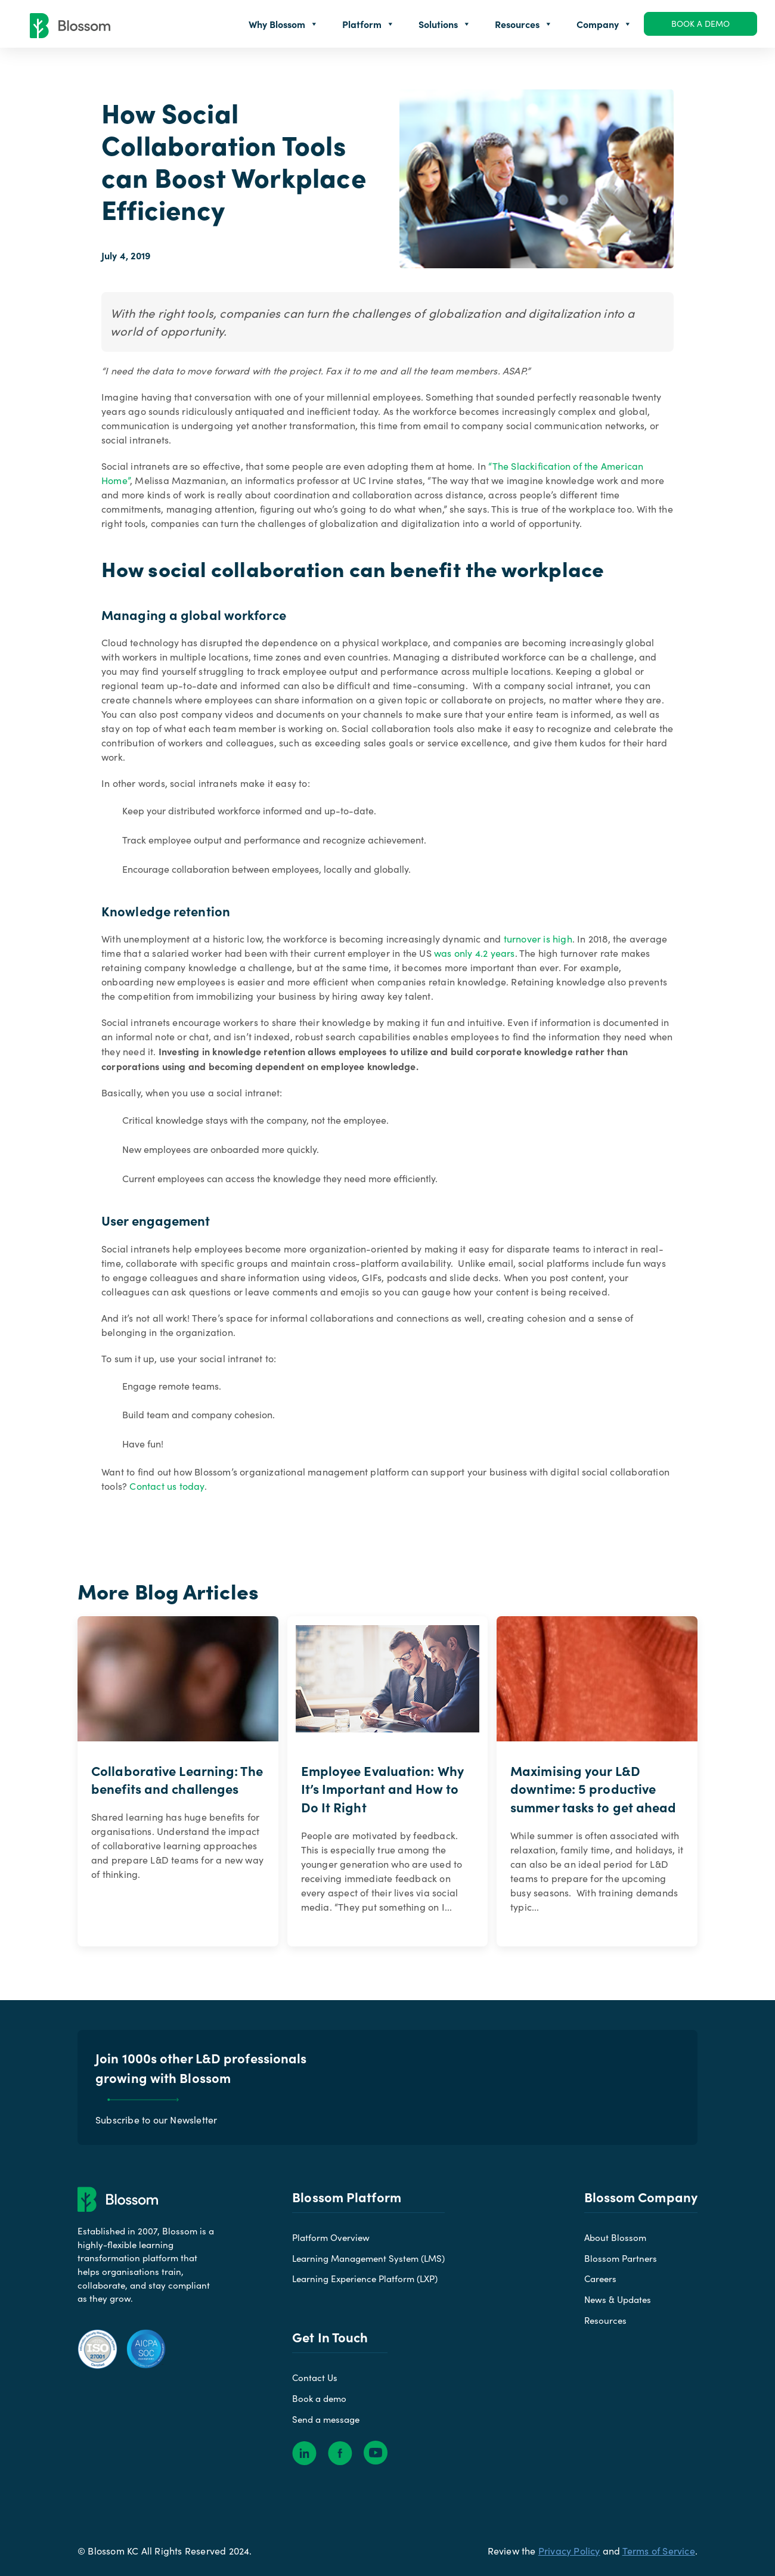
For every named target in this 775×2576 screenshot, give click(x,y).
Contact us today (166, 1486)
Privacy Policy (569, 2550)
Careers (600, 2278)
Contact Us (314, 2377)
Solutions (444, 24)
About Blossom (615, 2237)
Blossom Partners (620, 2258)
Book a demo (700, 23)
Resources (524, 24)
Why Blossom (283, 24)
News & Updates (617, 2299)
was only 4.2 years (473, 953)
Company (604, 24)
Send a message (325, 2419)
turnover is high (538, 938)
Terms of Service (658, 2550)
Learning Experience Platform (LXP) (365, 2278)
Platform (368, 24)
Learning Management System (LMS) (368, 2258)
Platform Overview (331, 2237)
